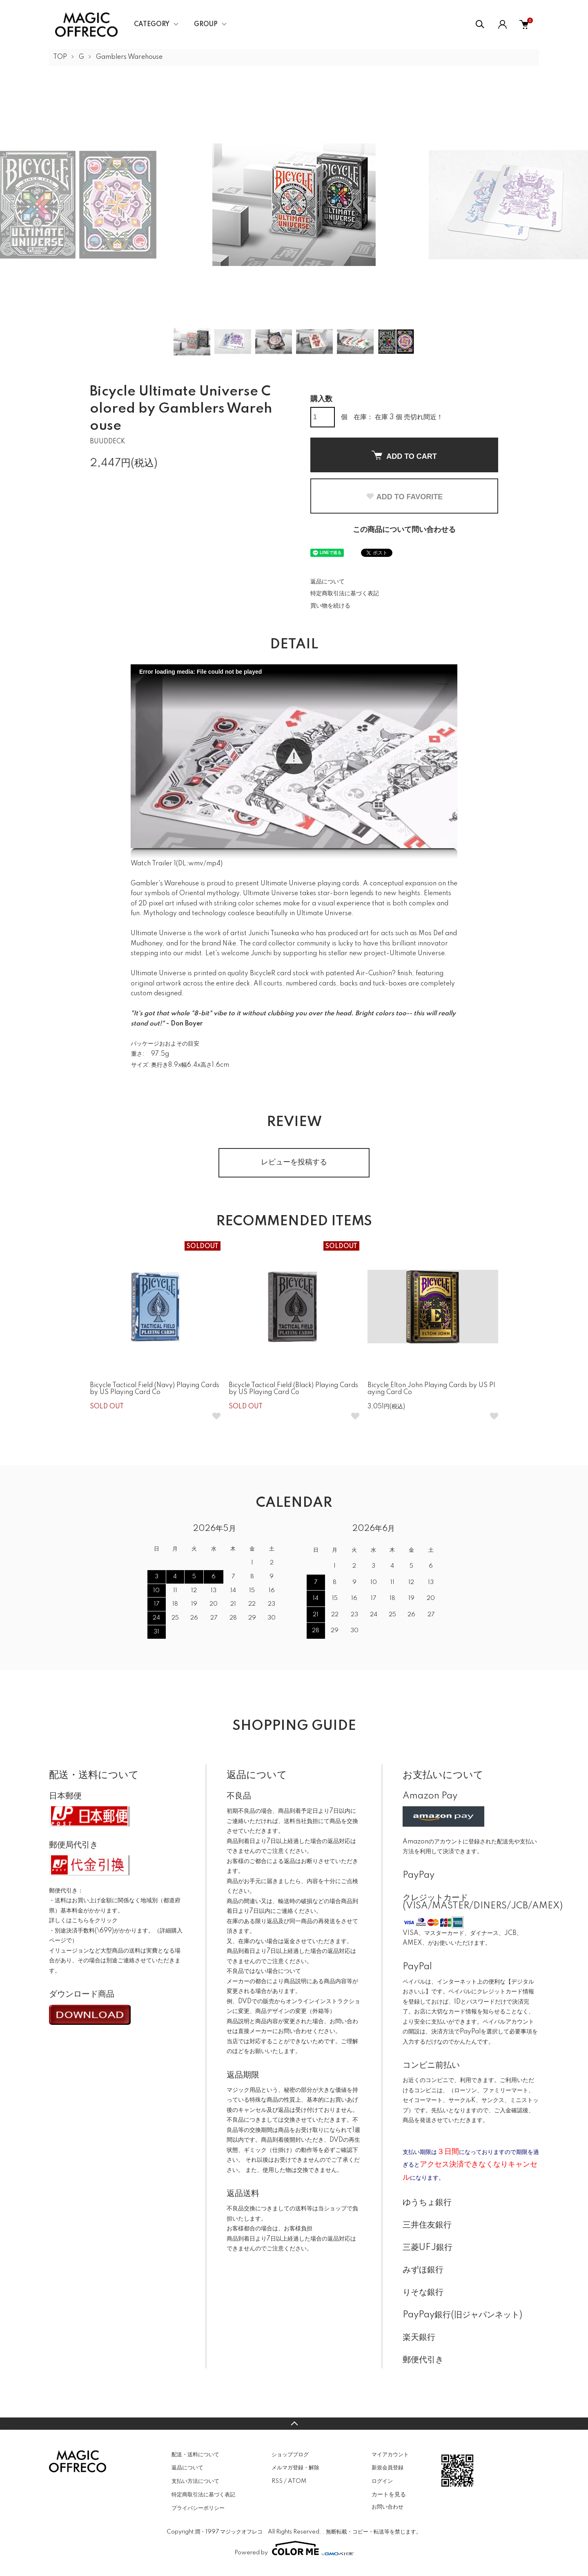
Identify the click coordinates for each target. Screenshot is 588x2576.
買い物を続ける (330, 606)
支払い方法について (195, 2481)
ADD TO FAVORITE (404, 497)
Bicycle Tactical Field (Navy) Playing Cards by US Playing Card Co (154, 1389)
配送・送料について (195, 2455)
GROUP (206, 24)
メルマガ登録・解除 (295, 2468)
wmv (195, 863)
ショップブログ (290, 2455)
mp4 (213, 863)
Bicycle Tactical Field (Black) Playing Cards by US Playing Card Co (293, 1389)
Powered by (294, 2548)
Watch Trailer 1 (153, 863)
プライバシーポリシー (198, 2508)
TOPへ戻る (294, 2423)
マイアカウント (390, 2455)
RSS (277, 2481)
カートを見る (389, 2494)
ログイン (382, 2481)
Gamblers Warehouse (129, 57)
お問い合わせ (387, 2507)
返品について (327, 582)
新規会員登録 (387, 2468)
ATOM (297, 2481)
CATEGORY (151, 24)
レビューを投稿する (294, 1162)
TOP (60, 57)
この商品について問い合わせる (404, 530)
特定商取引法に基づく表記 (344, 593)
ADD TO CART (404, 455)
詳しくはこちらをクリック (83, 1920)
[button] (294, 756)
